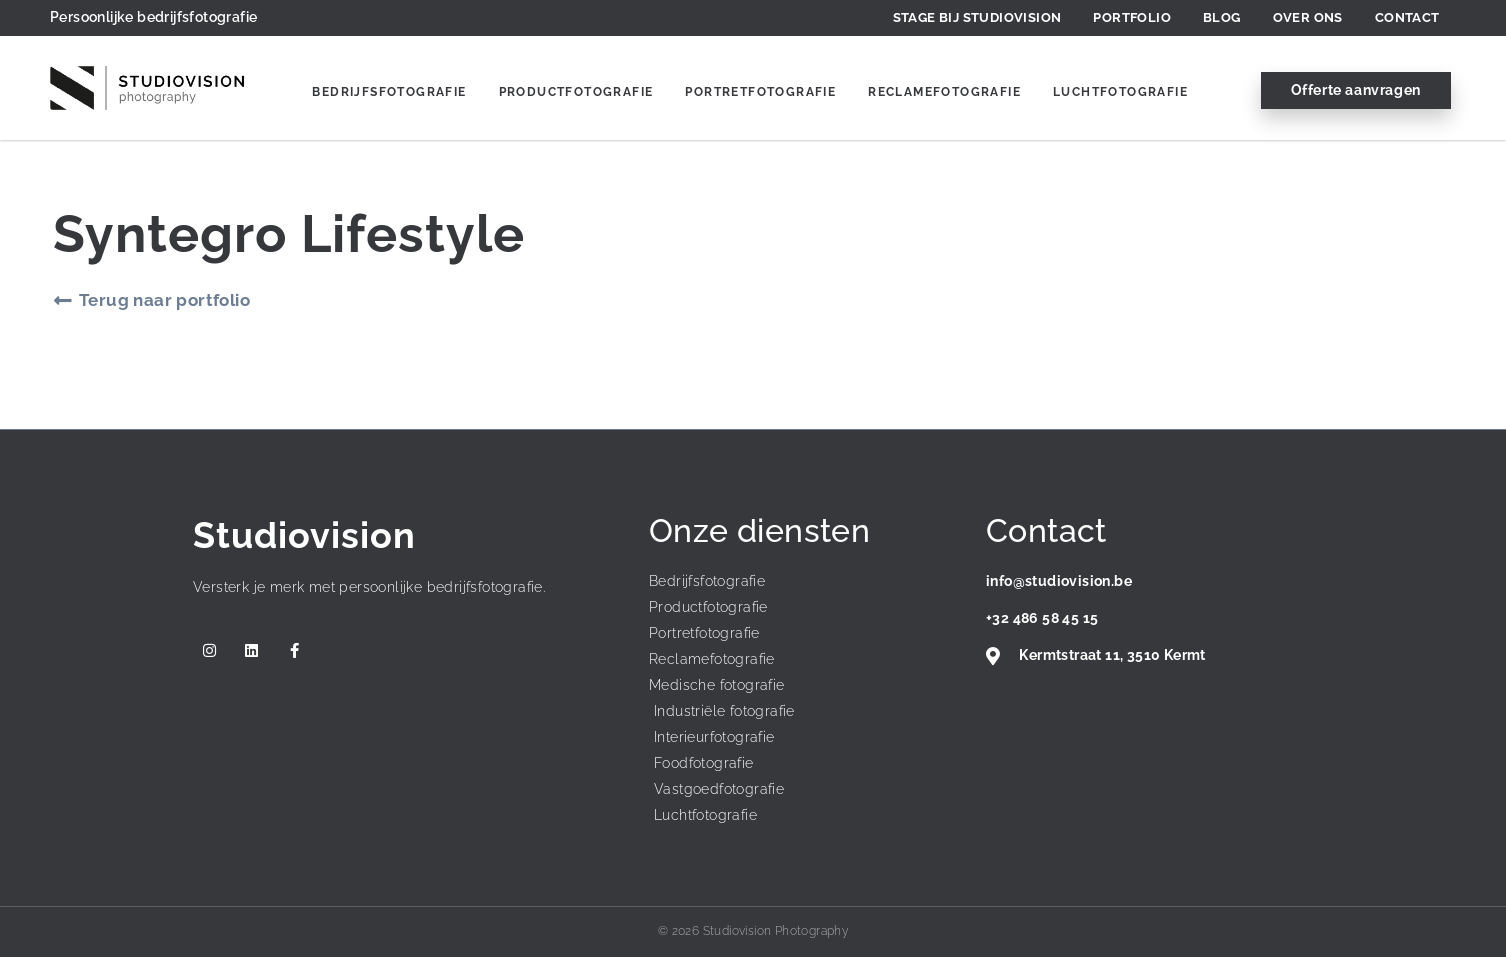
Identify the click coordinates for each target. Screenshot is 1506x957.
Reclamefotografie (944, 92)
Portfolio (1132, 17)
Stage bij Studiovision (977, 17)
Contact (1407, 17)
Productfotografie (576, 92)
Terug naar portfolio (164, 300)
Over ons (1308, 17)
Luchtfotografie (1120, 92)
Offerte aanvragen (1356, 90)
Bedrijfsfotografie (389, 92)
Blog (1222, 17)
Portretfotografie (760, 92)
